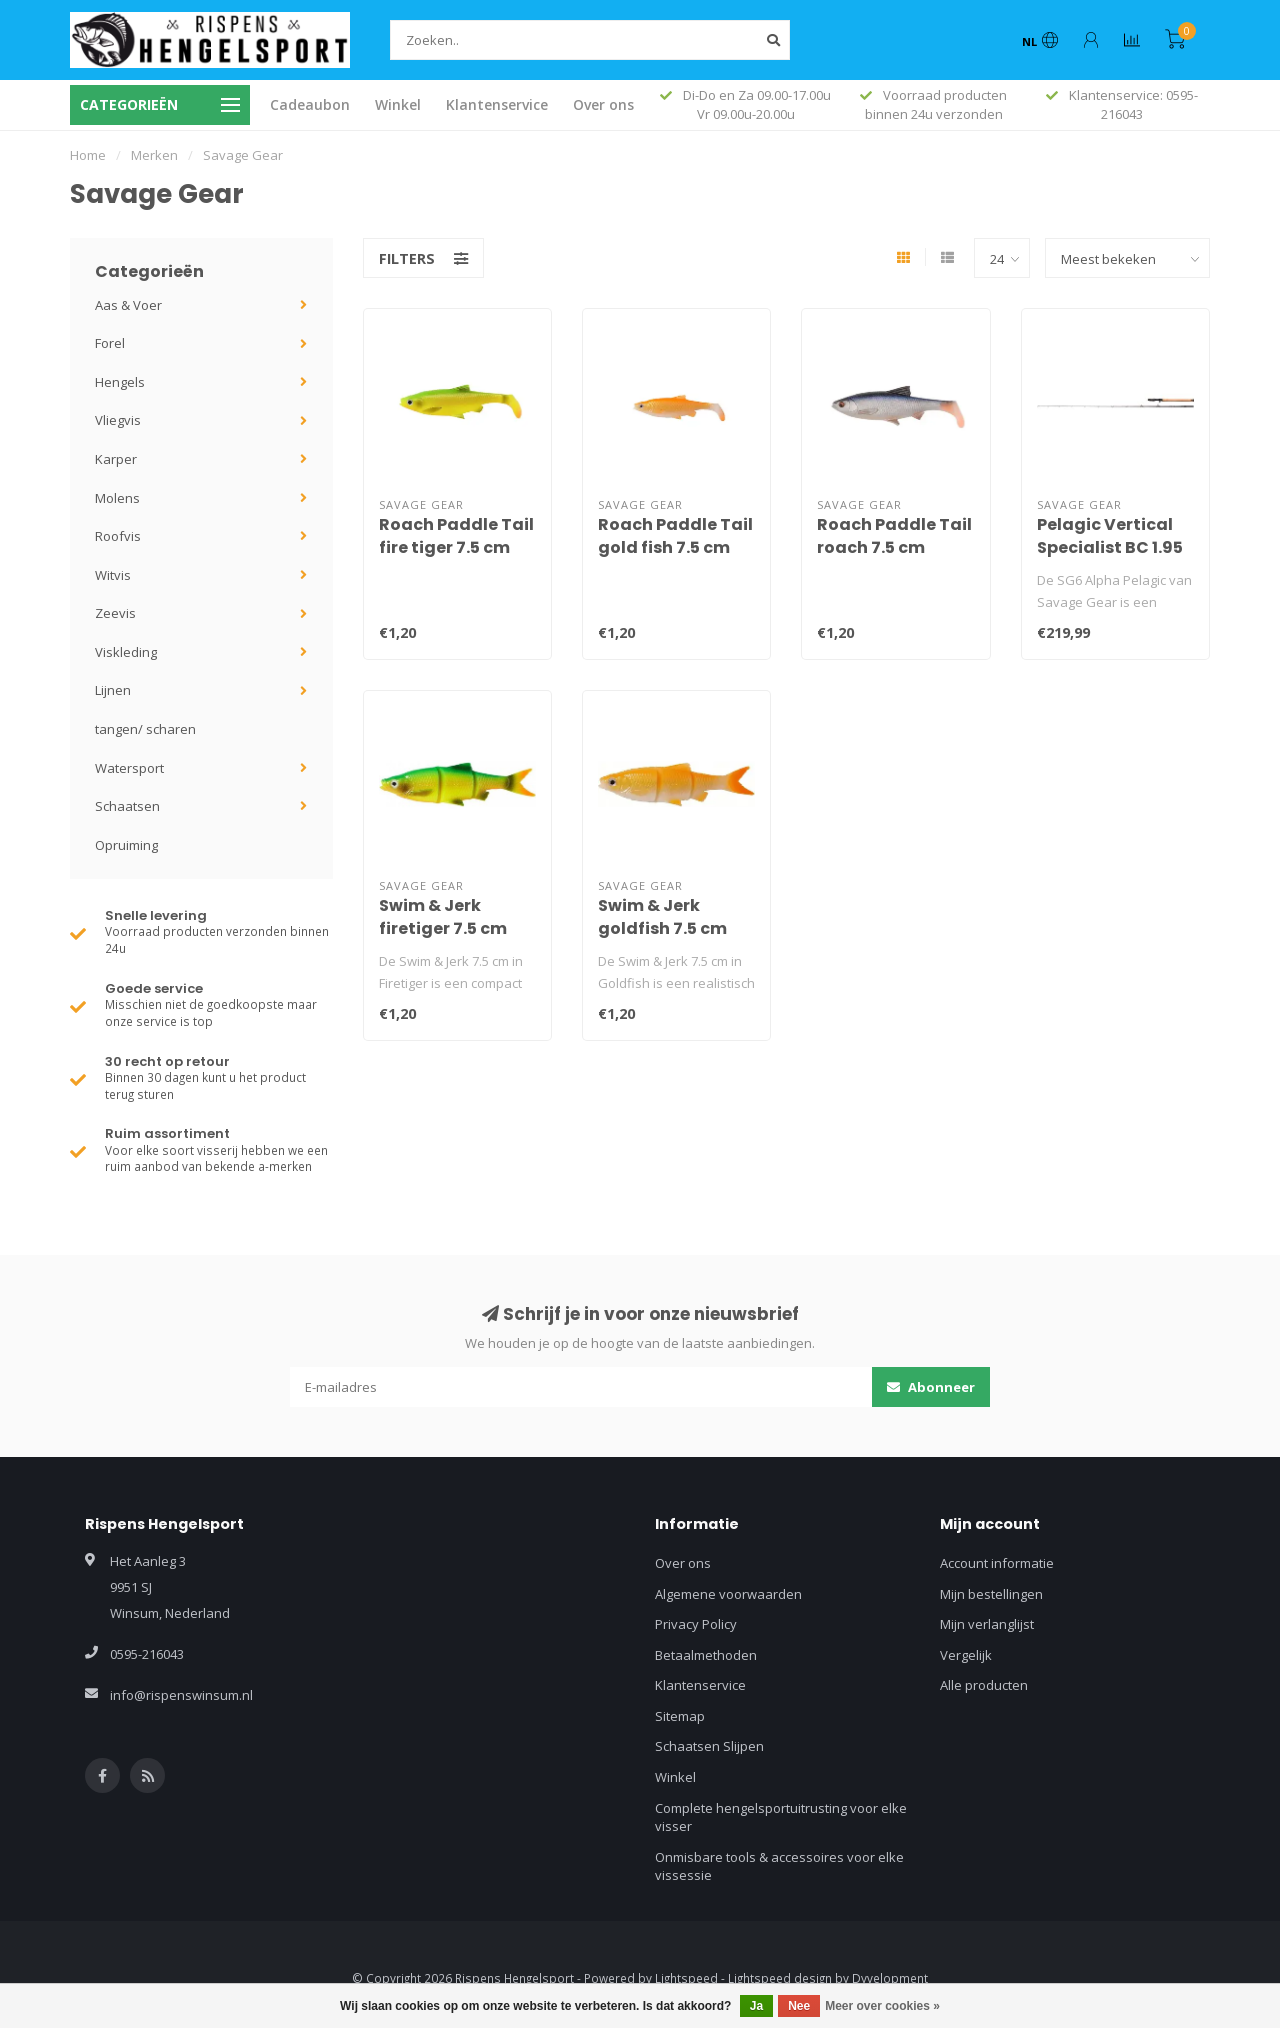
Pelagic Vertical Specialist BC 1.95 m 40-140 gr (1110, 547)
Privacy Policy (696, 1624)
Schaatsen (127, 806)
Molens (117, 498)
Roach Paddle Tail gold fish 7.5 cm (675, 536)
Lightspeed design (780, 1978)
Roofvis (118, 536)
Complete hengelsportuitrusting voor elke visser (781, 1817)
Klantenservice (497, 104)
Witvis (113, 575)
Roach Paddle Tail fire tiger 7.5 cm (456, 536)
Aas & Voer (128, 305)
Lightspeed (686, 1978)
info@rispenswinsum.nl (181, 1695)
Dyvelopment (890, 1978)
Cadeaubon (310, 104)
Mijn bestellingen (991, 1594)
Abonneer (931, 1387)
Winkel (398, 104)
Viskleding (126, 652)
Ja (756, 2006)
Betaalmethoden (706, 1655)
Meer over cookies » (882, 2006)
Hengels (120, 382)
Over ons (603, 104)
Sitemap (680, 1716)
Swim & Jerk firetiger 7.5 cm (443, 917)
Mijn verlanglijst (987, 1624)
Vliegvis (118, 420)
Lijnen (113, 690)
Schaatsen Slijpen (709, 1746)
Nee (799, 2006)
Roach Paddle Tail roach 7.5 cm (894, 536)
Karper (116, 459)
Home (88, 155)
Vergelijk (966, 1655)
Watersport (129, 768)
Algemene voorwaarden (728, 1594)
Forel (110, 343)
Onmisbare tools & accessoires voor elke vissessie (779, 1866)
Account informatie (997, 1563)
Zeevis (115, 613)
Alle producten (984, 1685)
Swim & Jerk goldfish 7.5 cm (662, 917)
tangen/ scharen (145, 729)
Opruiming (126, 845)
